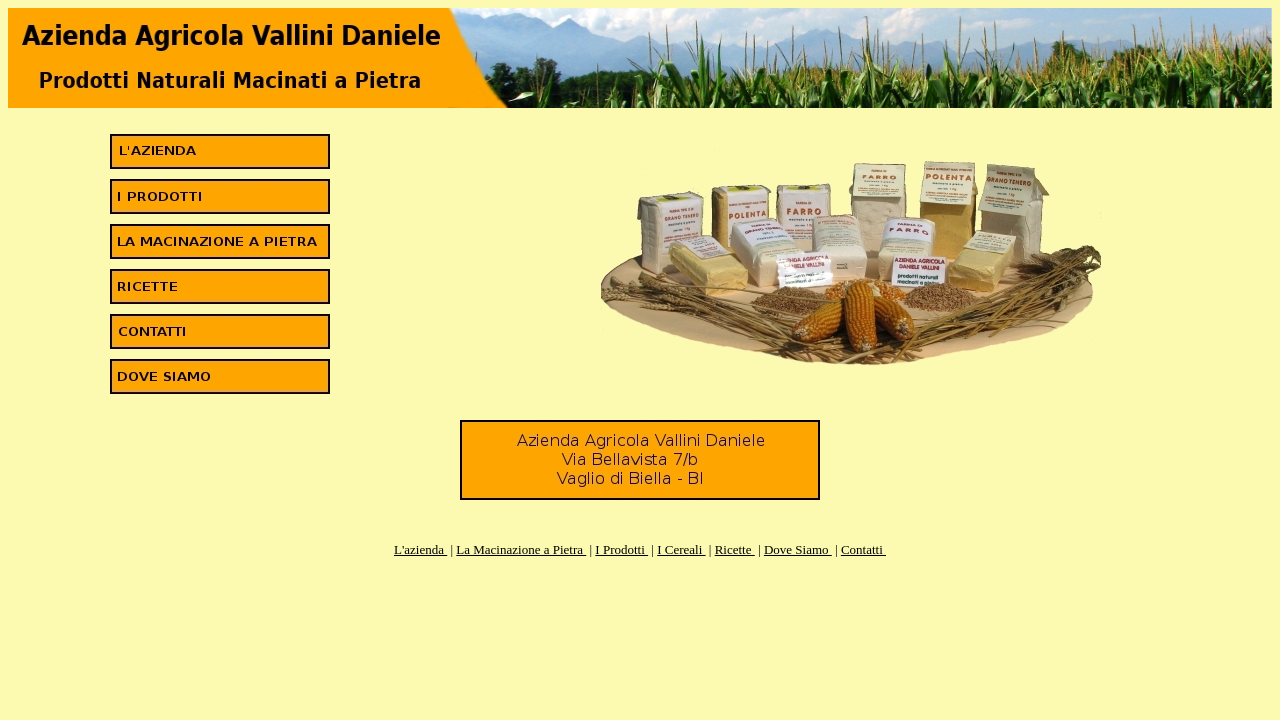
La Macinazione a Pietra (521, 549)
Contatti (863, 549)
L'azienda (420, 549)
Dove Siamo (798, 549)
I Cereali (681, 549)
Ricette (735, 549)
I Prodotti (621, 549)
